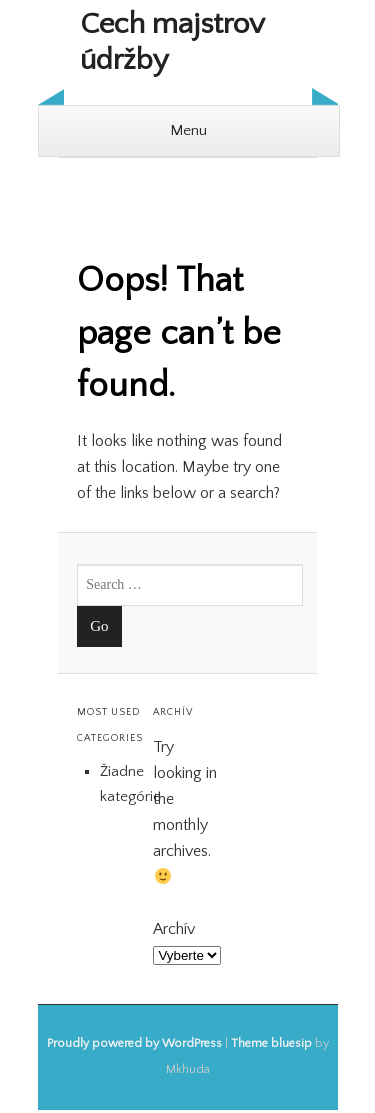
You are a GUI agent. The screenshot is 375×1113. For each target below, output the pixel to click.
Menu (188, 130)
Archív (174, 929)
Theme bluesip (271, 1043)
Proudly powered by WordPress (134, 1043)
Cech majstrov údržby (172, 42)
